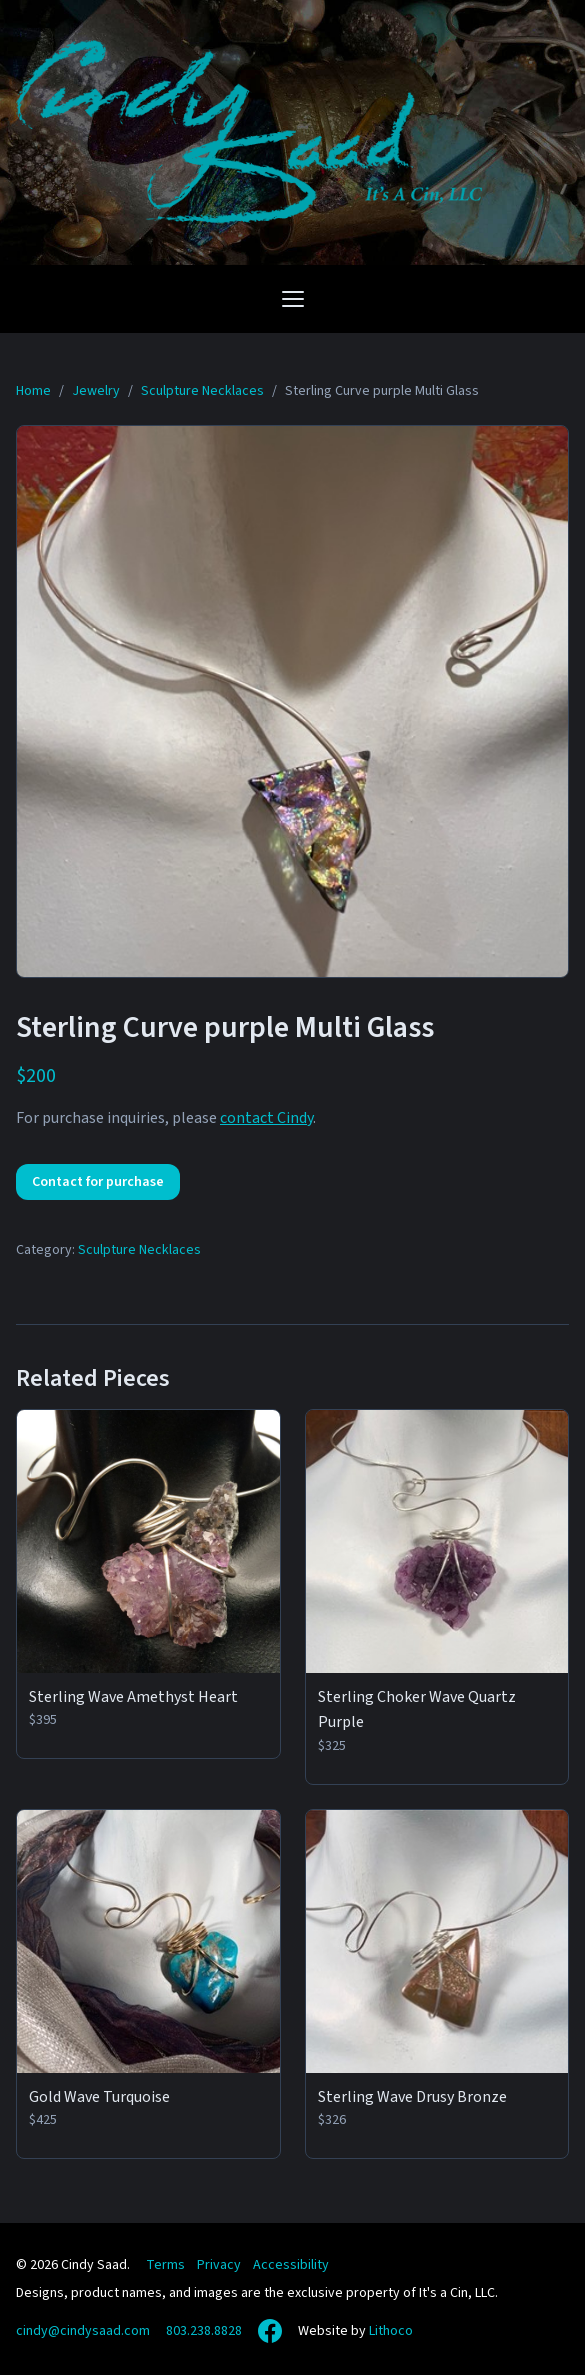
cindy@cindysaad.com (83, 2331)
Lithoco (391, 2331)
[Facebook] (270, 2331)
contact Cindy (266, 1118)
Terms (165, 2265)
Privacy (219, 2265)
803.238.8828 (204, 2331)
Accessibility (291, 2265)
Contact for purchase (98, 1182)
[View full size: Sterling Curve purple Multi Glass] (292, 701)
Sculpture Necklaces (139, 1250)
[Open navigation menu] (293, 299)
